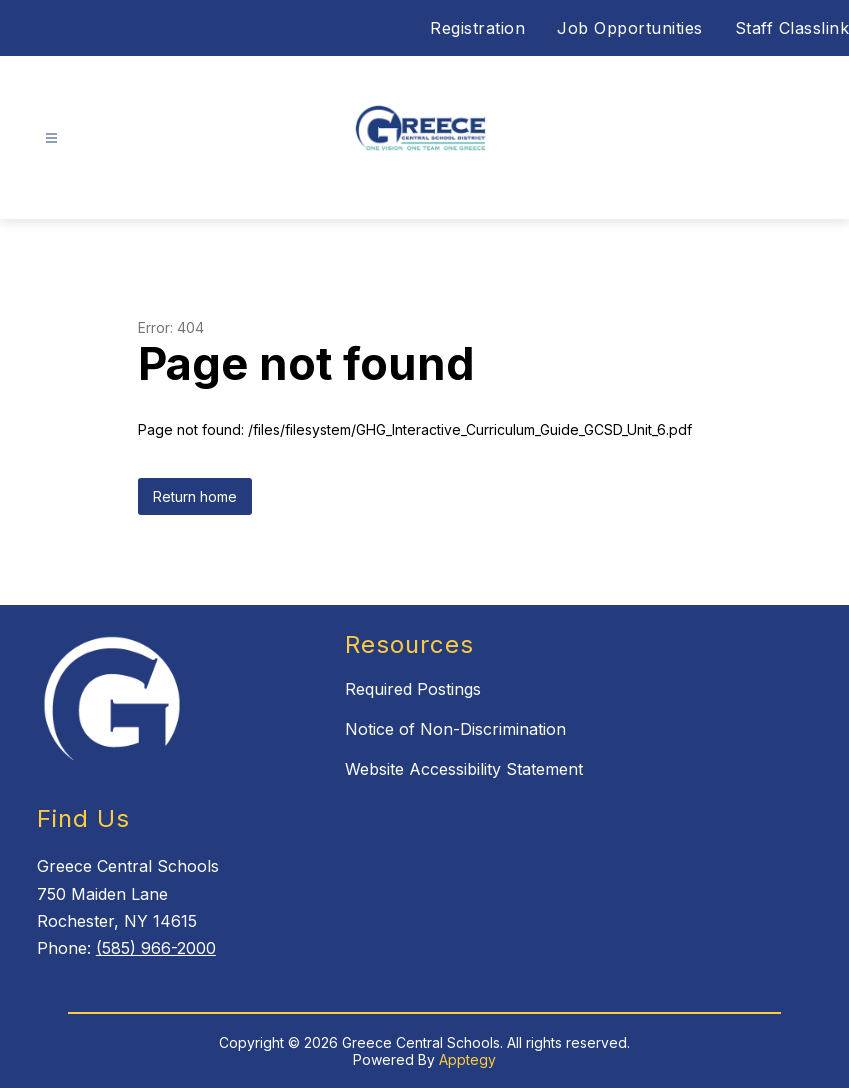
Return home (195, 496)
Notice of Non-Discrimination (455, 729)
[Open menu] (51, 138)
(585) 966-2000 (156, 948)
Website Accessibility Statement (464, 769)
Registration (477, 28)
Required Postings (413, 689)
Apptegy (467, 1059)
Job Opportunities (630, 28)
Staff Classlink (792, 28)
